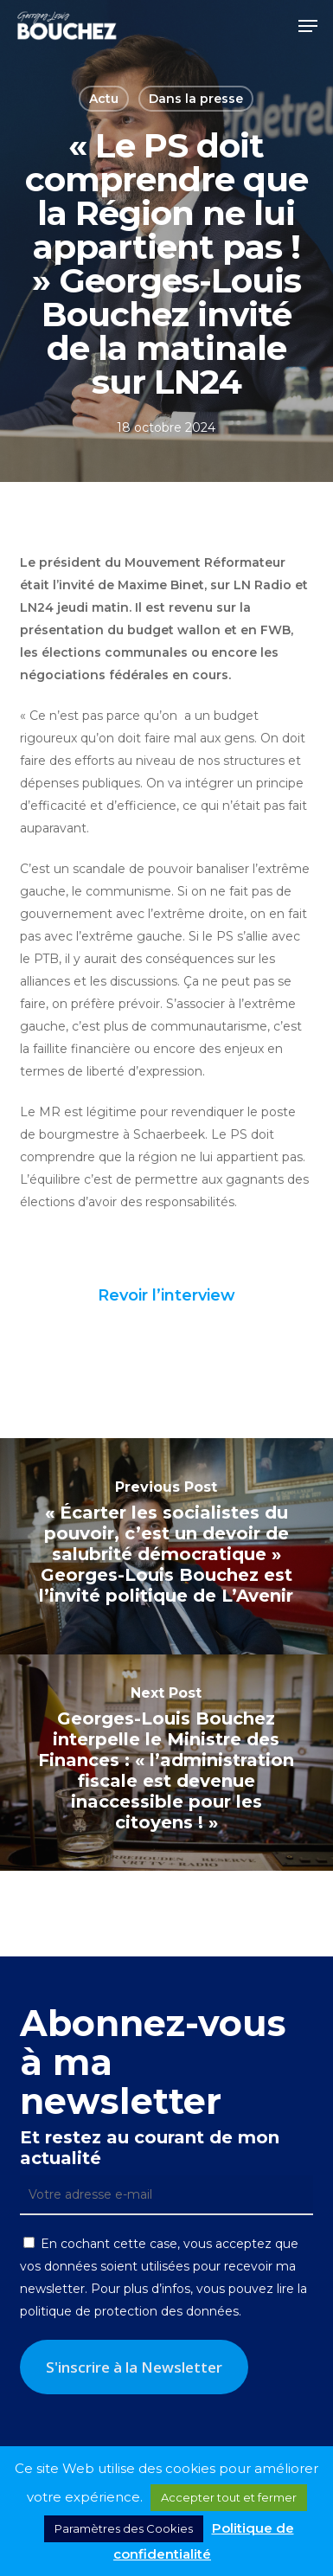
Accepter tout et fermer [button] (229, 2497)
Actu (103, 98)
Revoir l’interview (166, 1295)
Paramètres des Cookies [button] (123, 2528)
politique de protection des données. (130, 2311)
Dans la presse (196, 98)
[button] (307, 26)
